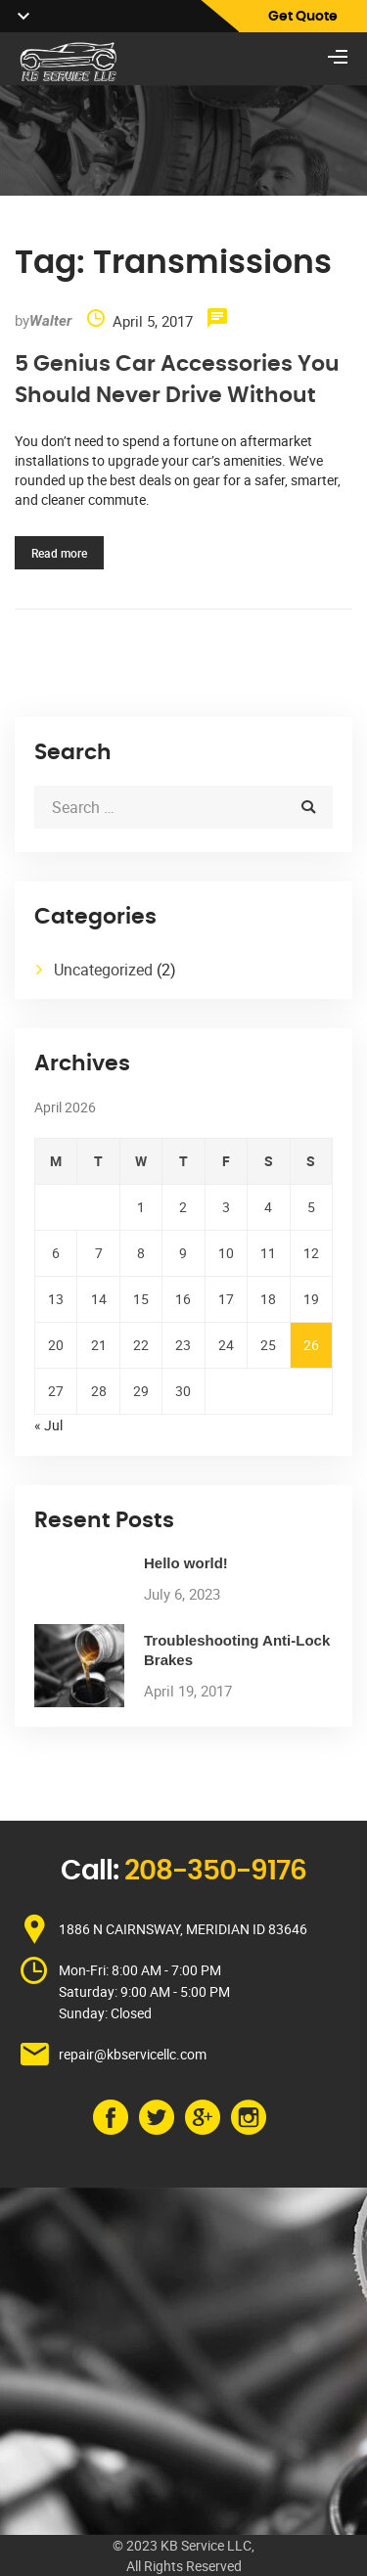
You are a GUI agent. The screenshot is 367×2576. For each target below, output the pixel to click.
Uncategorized (103, 969)
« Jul (48, 1425)
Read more (59, 553)
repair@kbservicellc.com (132, 2054)
